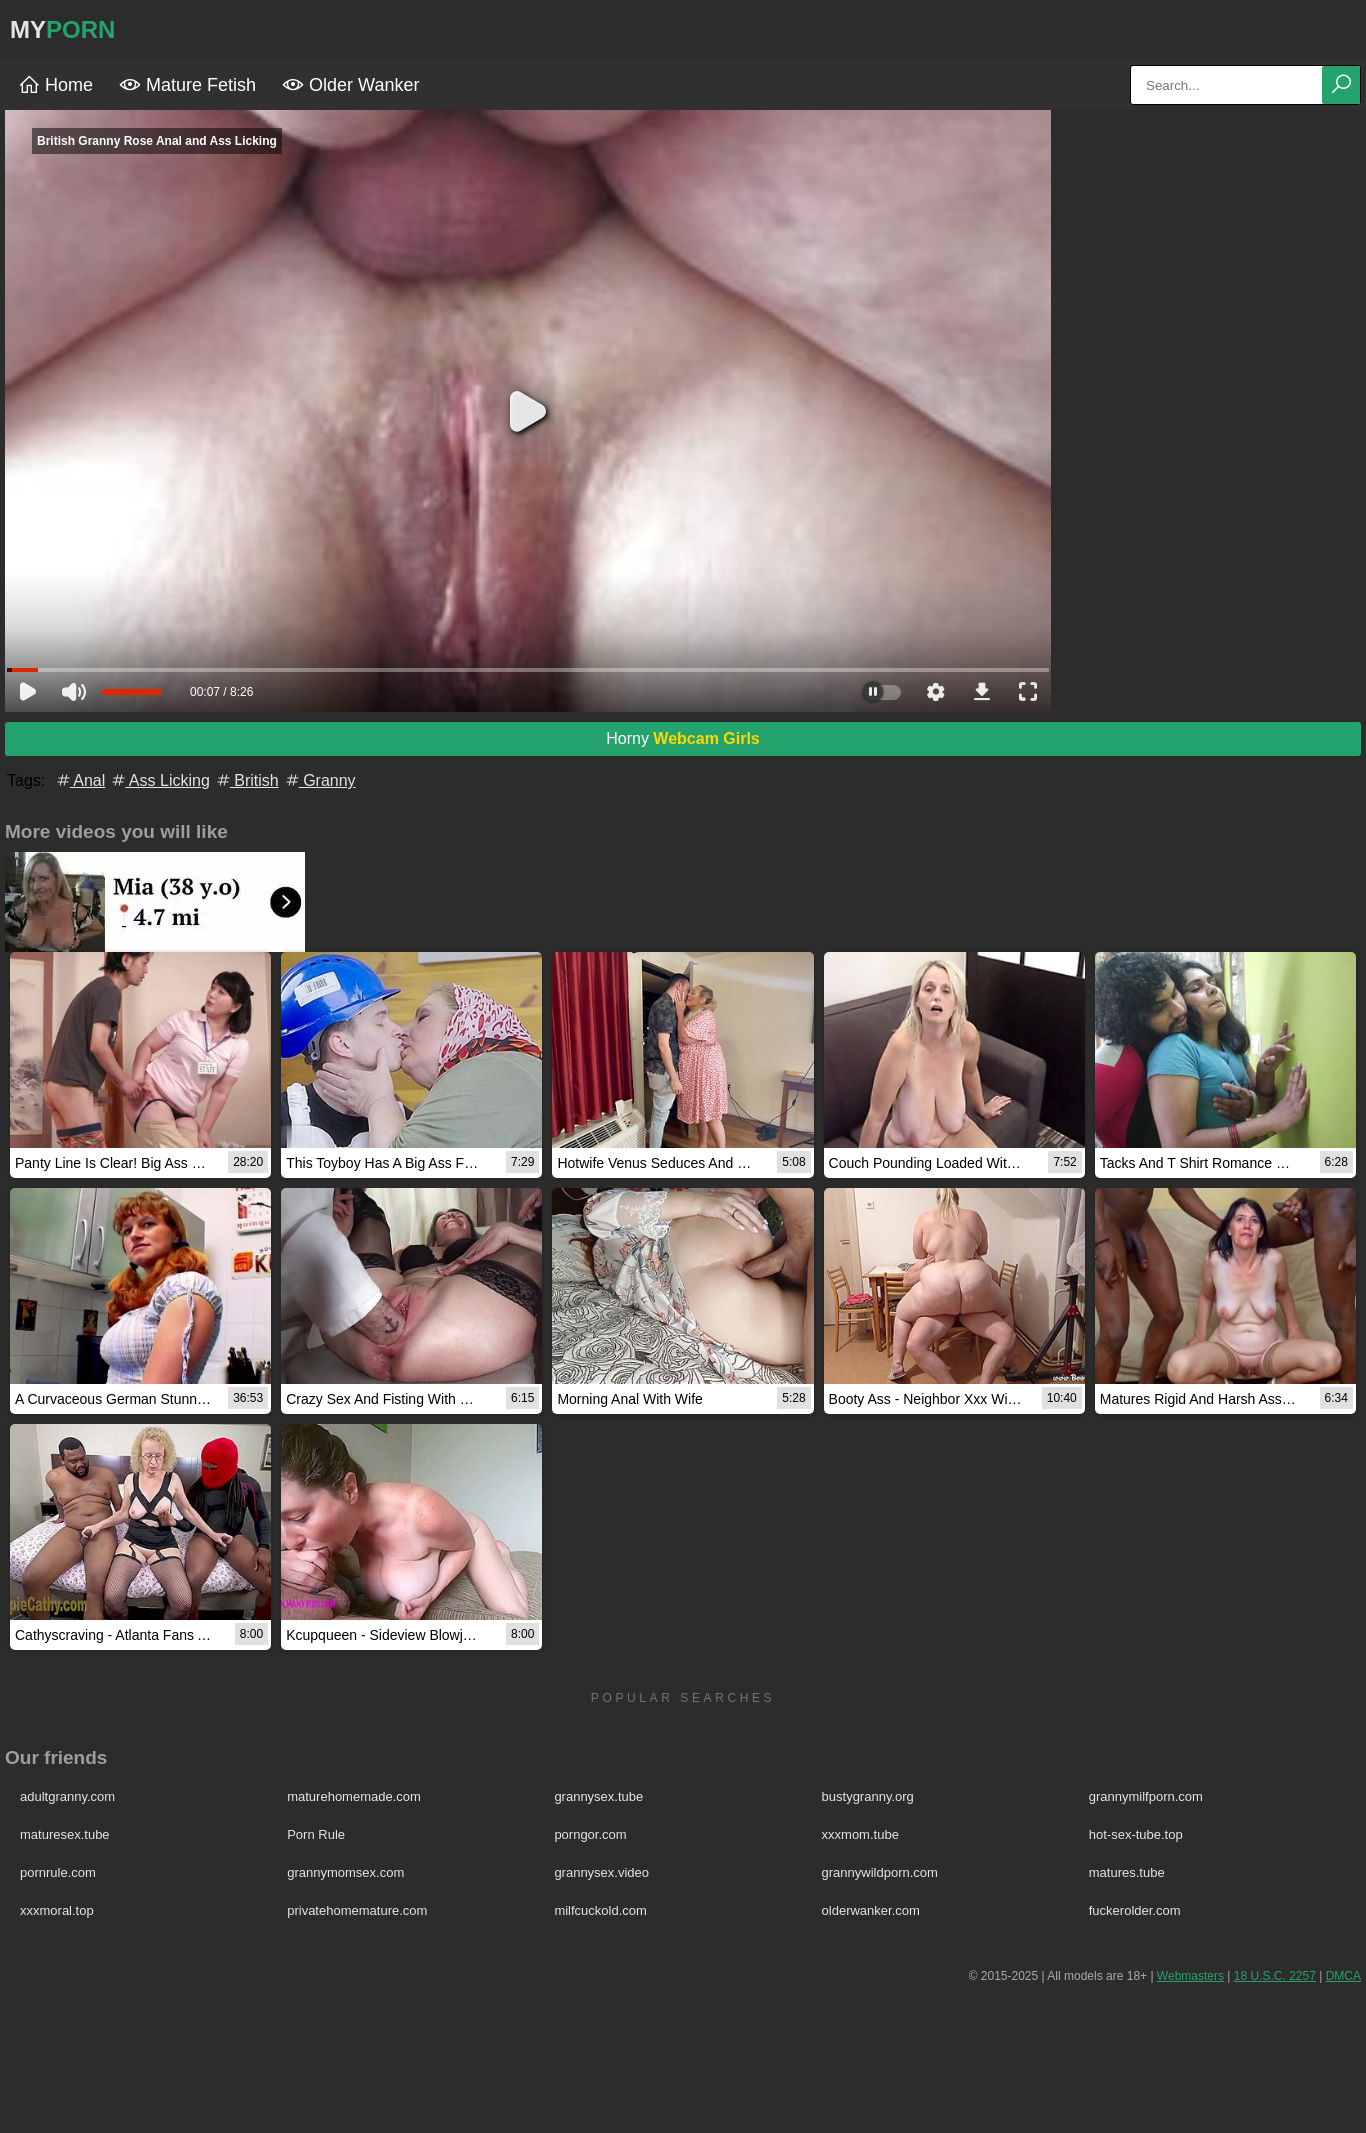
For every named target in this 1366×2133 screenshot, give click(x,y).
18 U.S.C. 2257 (1275, 1976)
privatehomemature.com (357, 1910)
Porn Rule (316, 1834)
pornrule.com (58, 1872)
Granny (319, 780)
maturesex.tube (65, 1834)
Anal (80, 780)
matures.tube (1127, 1872)
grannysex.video (601, 1872)
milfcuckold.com (600, 1910)
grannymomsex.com (345, 1872)
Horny (683, 738)
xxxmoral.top (57, 1910)
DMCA (1343, 1976)
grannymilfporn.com (1146, 1796)
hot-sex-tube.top (1136, 1834)
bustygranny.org (868, 1796)
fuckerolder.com (1135, 1910)
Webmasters (1190, 1976)
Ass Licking (159, 780)
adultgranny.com (67, 1796)
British (246, 780)
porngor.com (590, 1834)
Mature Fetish (187, 85)
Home (55, 85)
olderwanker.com (871, 1910)
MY (62, 29)
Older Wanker (350, 85)
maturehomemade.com (354, 1796)
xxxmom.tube (860, 1834)
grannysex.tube (598, 1796)
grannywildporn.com (880, 1872)
